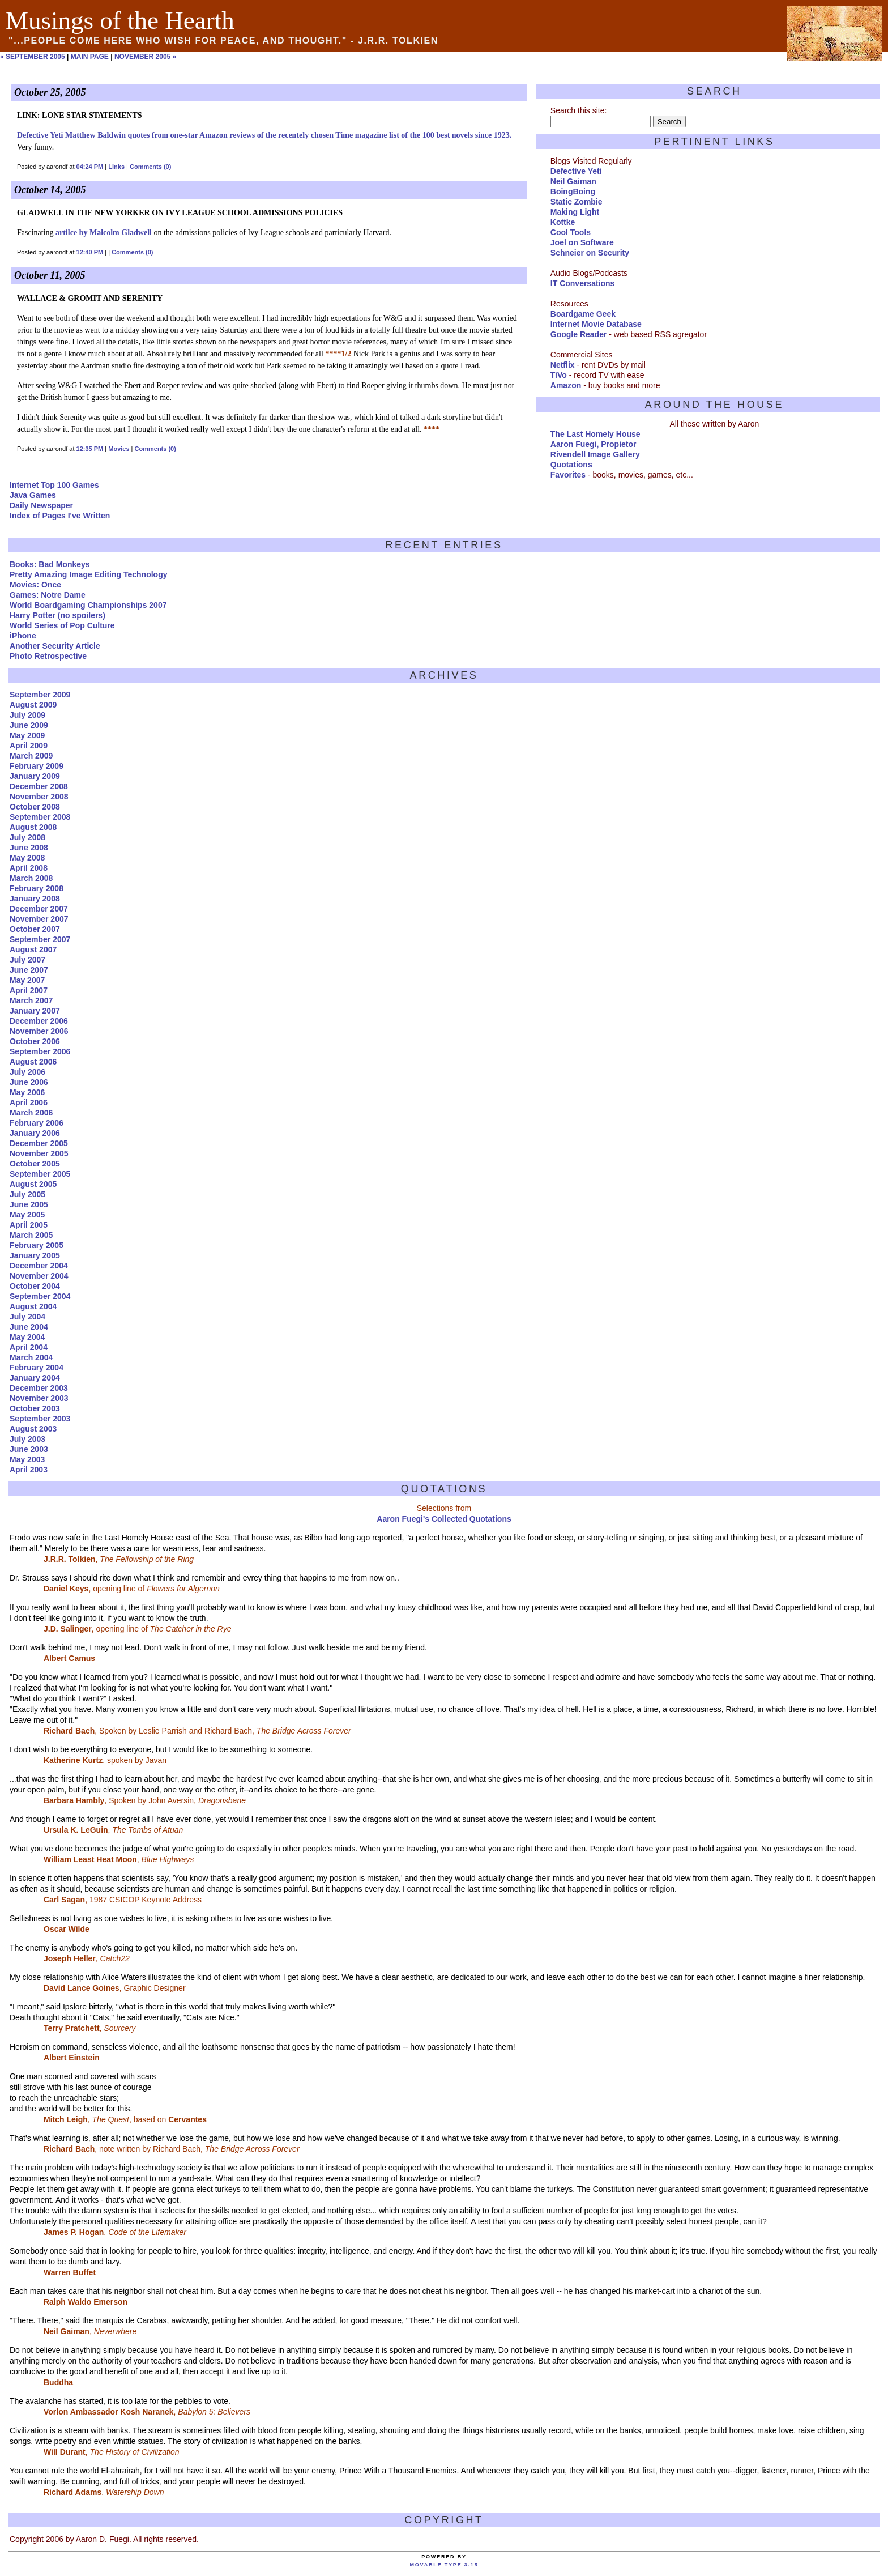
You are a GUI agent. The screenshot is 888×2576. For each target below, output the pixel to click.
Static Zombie (576, 201)
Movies (118, 448)
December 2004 (39, 1265)
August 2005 (33, 1184)
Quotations (571, 464)
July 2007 (27, 959)
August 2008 (33, 827)
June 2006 (29, 1082)
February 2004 (36, 1367)
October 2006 (35, 1041)
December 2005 (39, 1143)
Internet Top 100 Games (54, 484)
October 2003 (35, 1408)
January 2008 (35, 898)
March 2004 (31, 1357)
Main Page (90, 57)
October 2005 (35, 1163)
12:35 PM (90, 448)
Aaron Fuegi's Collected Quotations (444, 1518)
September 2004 (40, 1296)
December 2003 (39, 1388)
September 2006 (40, 1051)
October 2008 (35, 806)
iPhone (23, 635)
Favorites (568, 474)
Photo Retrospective (48, 656)
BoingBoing (572, 191)
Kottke (562, 222)
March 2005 (31, 1235)
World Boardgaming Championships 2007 (88, 605)
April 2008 (29, 867)
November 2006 (39, 1031)
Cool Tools (570, 232)
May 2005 (27, 1214)
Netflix (562, 364)
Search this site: (578, 110)
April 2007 (29, 990)
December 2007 (39, 908)
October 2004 (35, 1286)
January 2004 (35, 1377)
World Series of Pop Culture (62, 625)
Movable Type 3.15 (444, 2565)
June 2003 (29, 1449)
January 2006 (35, 1133)
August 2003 (33, 1428)
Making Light (574, 211)
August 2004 (33, 1306)
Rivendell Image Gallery (595, 454)
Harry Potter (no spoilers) (57, 615)
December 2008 (39, 786)
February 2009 (36, 765)
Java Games (33, 495)
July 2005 (27, 1194)
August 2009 (33, 704)
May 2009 (27, 735)
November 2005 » (145, 57)
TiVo (558, 375)
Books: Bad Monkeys (50, 564)
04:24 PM (90, 166)
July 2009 (27, 714)
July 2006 (27, 1071)
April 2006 (29, 1102)
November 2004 (39, 1275)
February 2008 (36, 888)
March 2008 (31, 878)
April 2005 (29, 1224)
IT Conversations (582, 283)
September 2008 (40, 816)
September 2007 (40, 939)
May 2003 (27, 1459)
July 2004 (27, 1316)
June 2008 (29, 847)
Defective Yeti (576, 171)
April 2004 (29, 1347)
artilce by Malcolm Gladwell (104, 232)
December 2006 (39, 1020)
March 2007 (31, 1000)
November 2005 (39, 1153)
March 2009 (31, 755)
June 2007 (29, 969)
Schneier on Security (589, 252)
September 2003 (40, 1418)
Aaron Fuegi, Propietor (593, 444)
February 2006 (36, 1122)
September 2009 (40, 694)
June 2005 (29, 1204)
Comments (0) (150, 166)
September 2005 (40, 1173)
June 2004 (29, 1326)
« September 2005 (32, 57)
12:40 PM (90, 252)
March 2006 (31, 1112)
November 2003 (39, 1398)
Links (116, 166)
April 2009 (29, 745)
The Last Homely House (595, 433)
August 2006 (33, 1061)
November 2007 (39, 918)
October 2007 (35, 929)
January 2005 (35, 1255)
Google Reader (578, 334)
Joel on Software (582, 242)
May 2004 (27, 1337)
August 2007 (33, 949)
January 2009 (35, 776)
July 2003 (27, 1439)
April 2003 (29, 1469)
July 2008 (27, 837)
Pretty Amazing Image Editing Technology (88, 574)
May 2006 (27, 1092)
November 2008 (39, 796)
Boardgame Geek (583, 313)
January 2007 (35, 1010)
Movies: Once (35, 584)
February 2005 (36, 1245)
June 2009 (29, 725)
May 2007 (27, 980)
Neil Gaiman (573, 181)
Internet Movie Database (596, 324)
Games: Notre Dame (48, 594)
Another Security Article (55, 645)
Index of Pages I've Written (60, 515)
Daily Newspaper (41, 505)
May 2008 (27, 857)
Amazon (565, 385)
